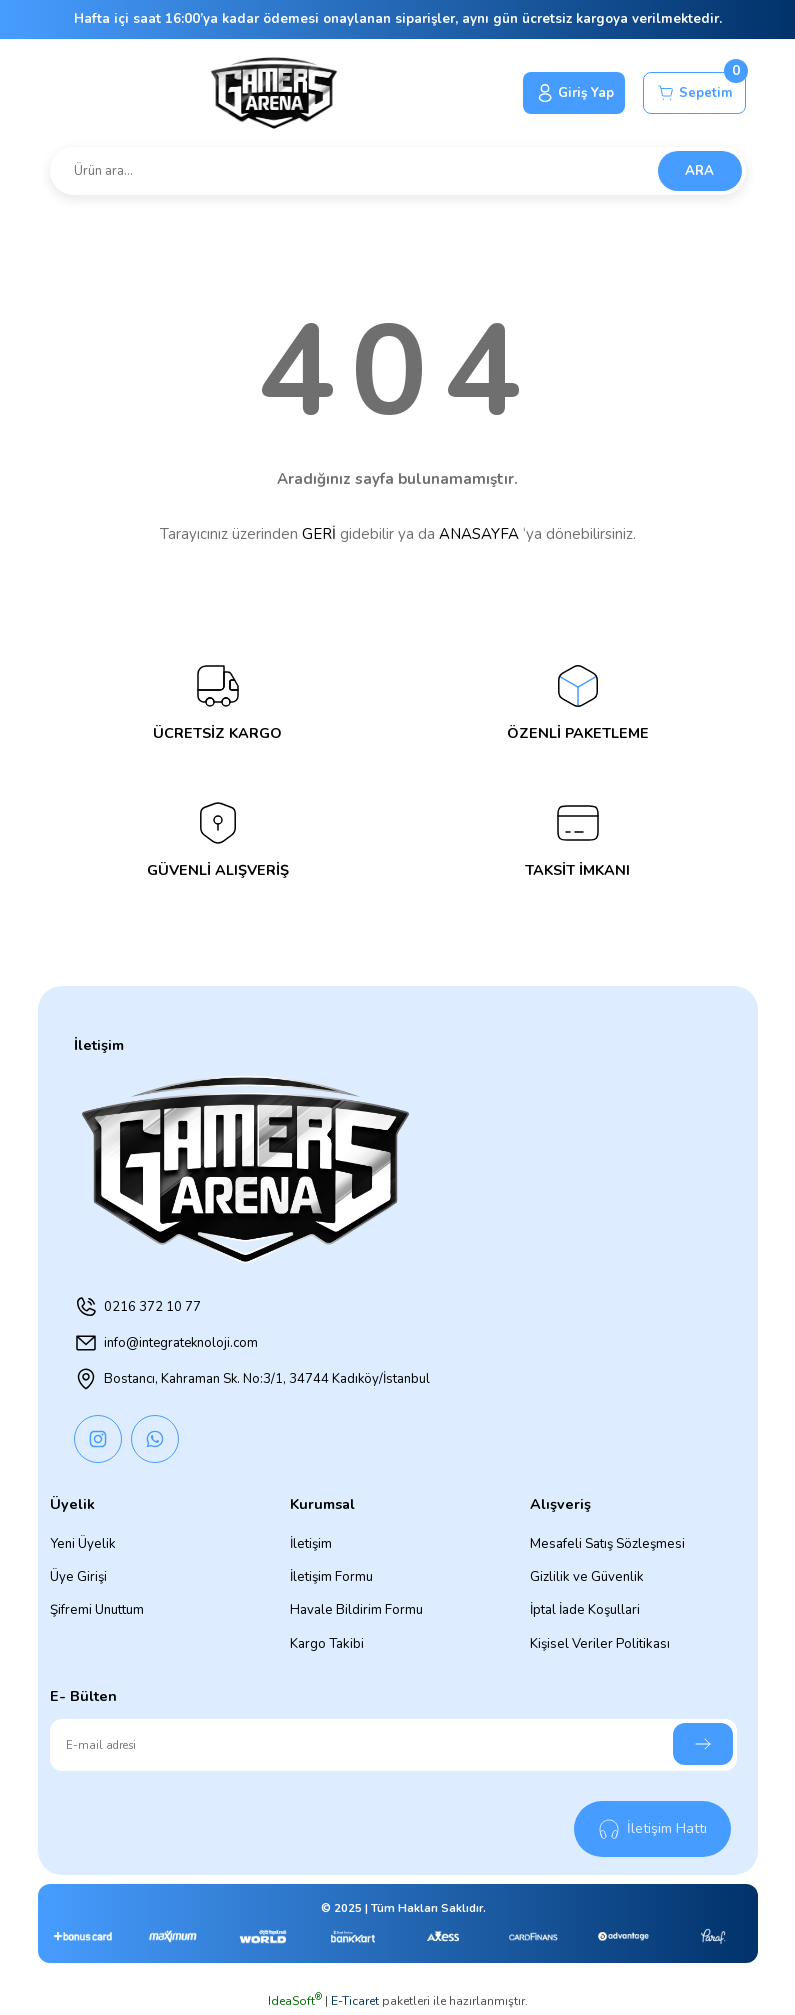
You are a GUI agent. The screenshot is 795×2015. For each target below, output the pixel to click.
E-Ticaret (355, 2001)
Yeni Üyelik (83, 1544)
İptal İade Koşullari (585, 1610)
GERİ (319, 534)
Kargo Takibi (327, 1644)
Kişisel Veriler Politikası (600, 1644)
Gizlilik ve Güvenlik (587, 1577)
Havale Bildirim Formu (356, 1610)
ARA (699, 171)
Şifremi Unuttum (97, 1610)
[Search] (398, 171)
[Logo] (273, 93)
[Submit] (703, 1744)
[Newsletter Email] (393, 1745)
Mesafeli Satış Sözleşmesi (607, 1544)
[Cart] (694, 93)
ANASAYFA (479, 534)
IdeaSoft (295, 2001)
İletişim (311, 1544)
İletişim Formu (331, 1577)
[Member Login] (573, 93)
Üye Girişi (78, 1577)
